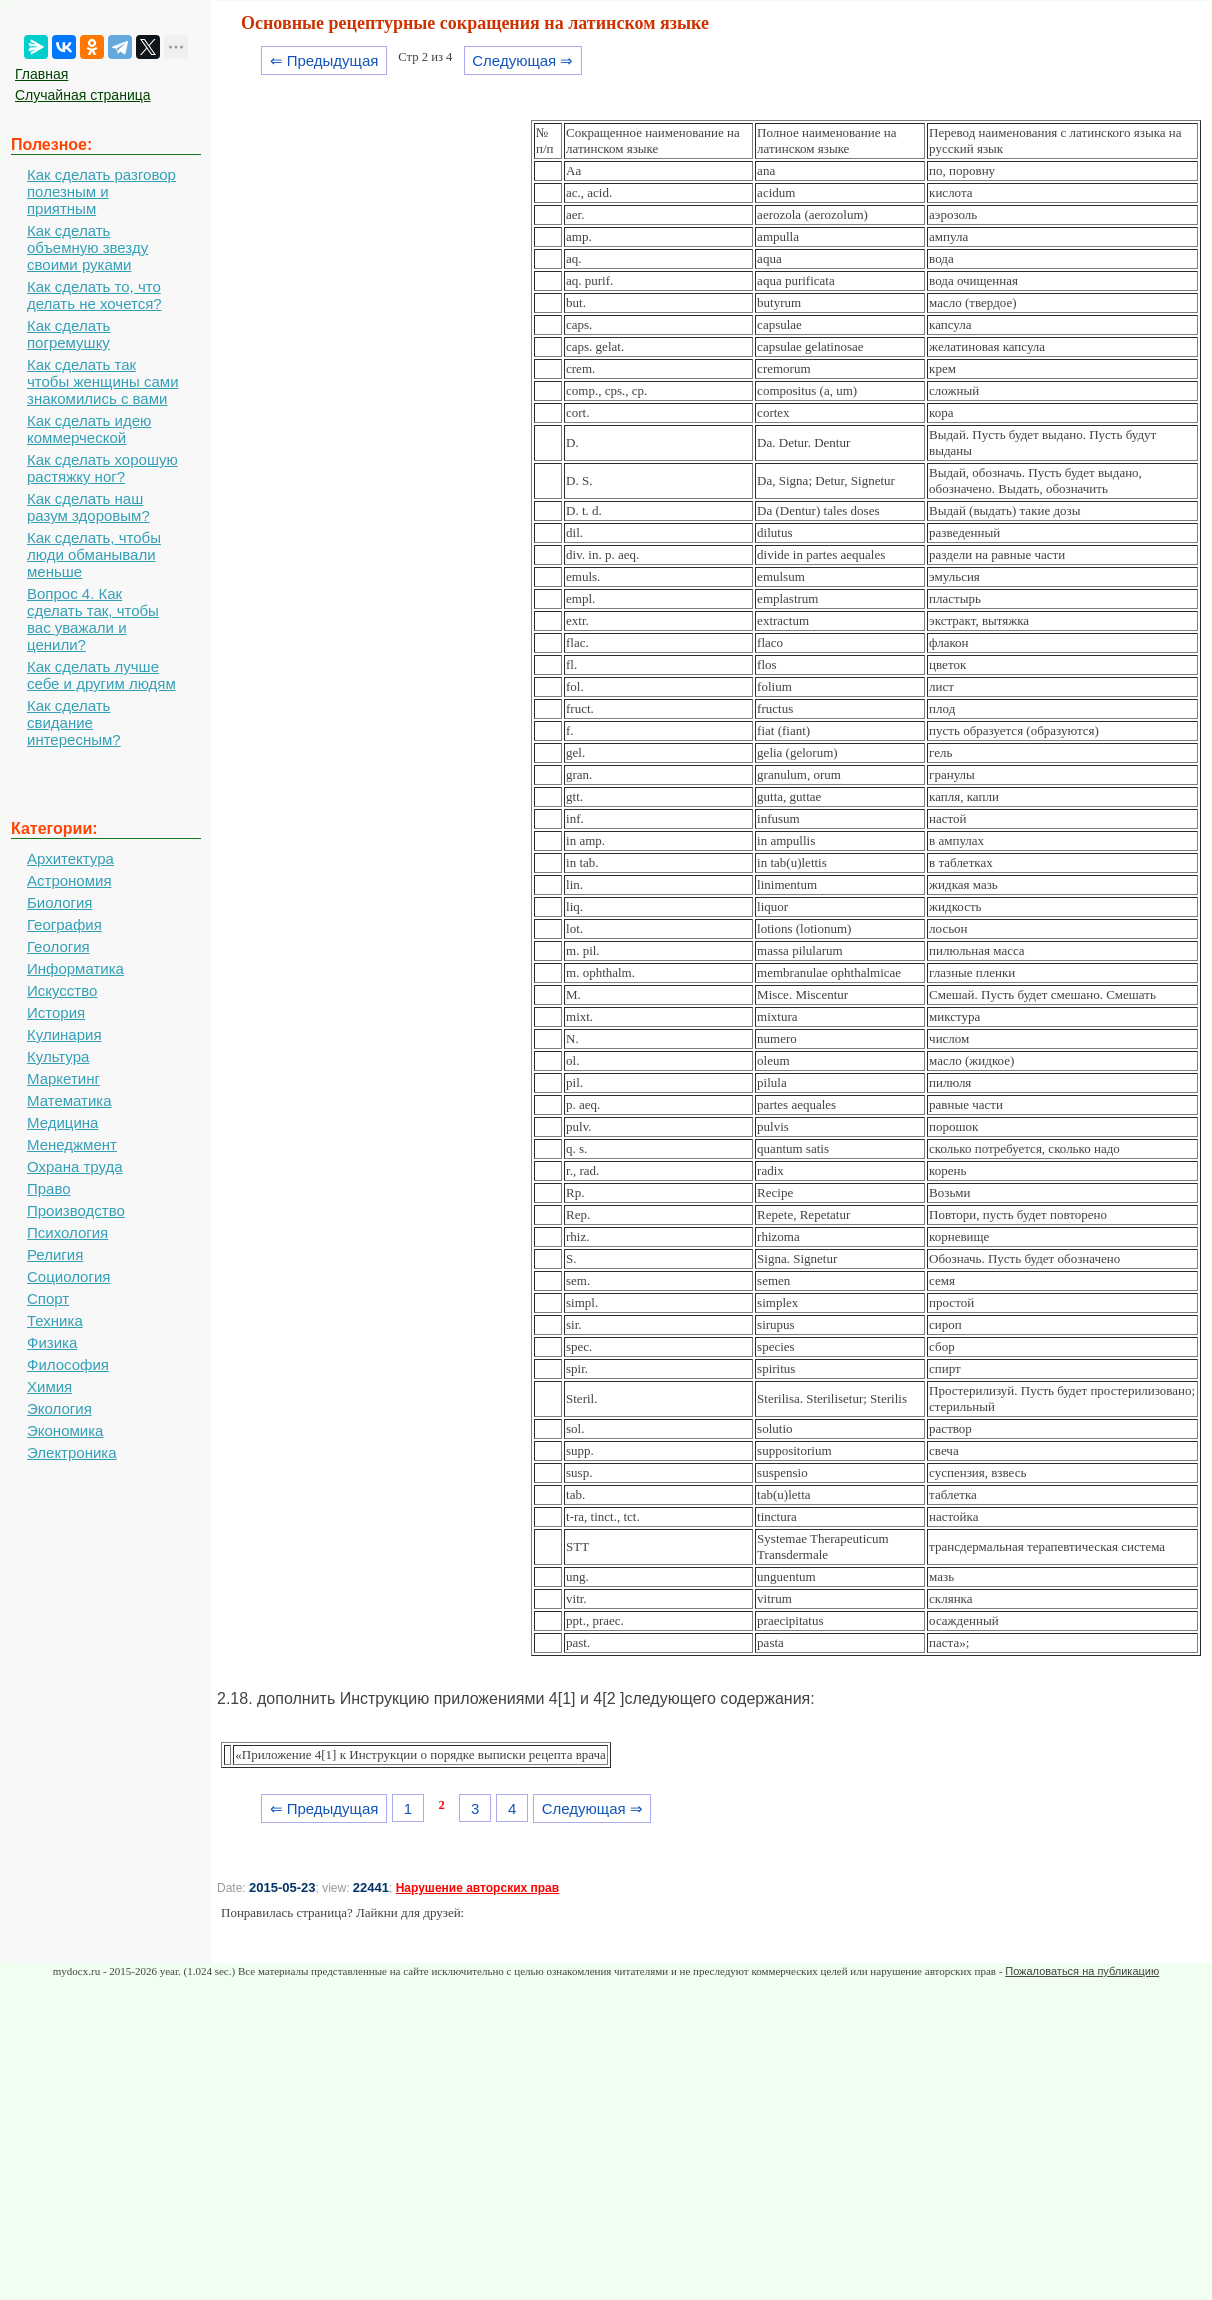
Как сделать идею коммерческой (89, 429)
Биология (59, 902)
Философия (68, 1364)
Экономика (65, 1430)
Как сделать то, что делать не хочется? (94, 295)
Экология (59, 1408)
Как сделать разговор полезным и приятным (101, 191)
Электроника (72, 1452)
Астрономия (69, 880)
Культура (58, 1056)
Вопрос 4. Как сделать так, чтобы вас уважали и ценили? (93, 619)
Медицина (62, 1122)
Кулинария (64, 1034)
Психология (67, 1232)
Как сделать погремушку (68, 334)
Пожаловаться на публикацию (1082, 1971)
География (64, 924)
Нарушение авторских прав (477, 1888)
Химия (49, 1386)
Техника (55, 1320)
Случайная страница (83, 95)
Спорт (48, 1298)
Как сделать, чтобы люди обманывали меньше (94, 554)
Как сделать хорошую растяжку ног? (102, 468)
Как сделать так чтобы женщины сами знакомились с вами (103, 381)
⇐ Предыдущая (324, 60)
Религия (55, 1254)
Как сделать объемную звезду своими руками (87, 247)
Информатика (75, 968)
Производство (76, 1210)
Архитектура (70, 858)
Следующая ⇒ (522, 60)
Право (49, 1188)
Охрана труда (75, 1166)
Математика (69, 1100)
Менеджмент (72, 1144)
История (56, 1012)
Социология (68, 1276)
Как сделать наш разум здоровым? (88, 507)
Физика (52, 1342)
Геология (58, 946)
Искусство (62, 990)
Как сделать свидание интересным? (74, 722)
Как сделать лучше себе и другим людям (101, 675)
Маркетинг (63, 1078)
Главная (41, 74)
